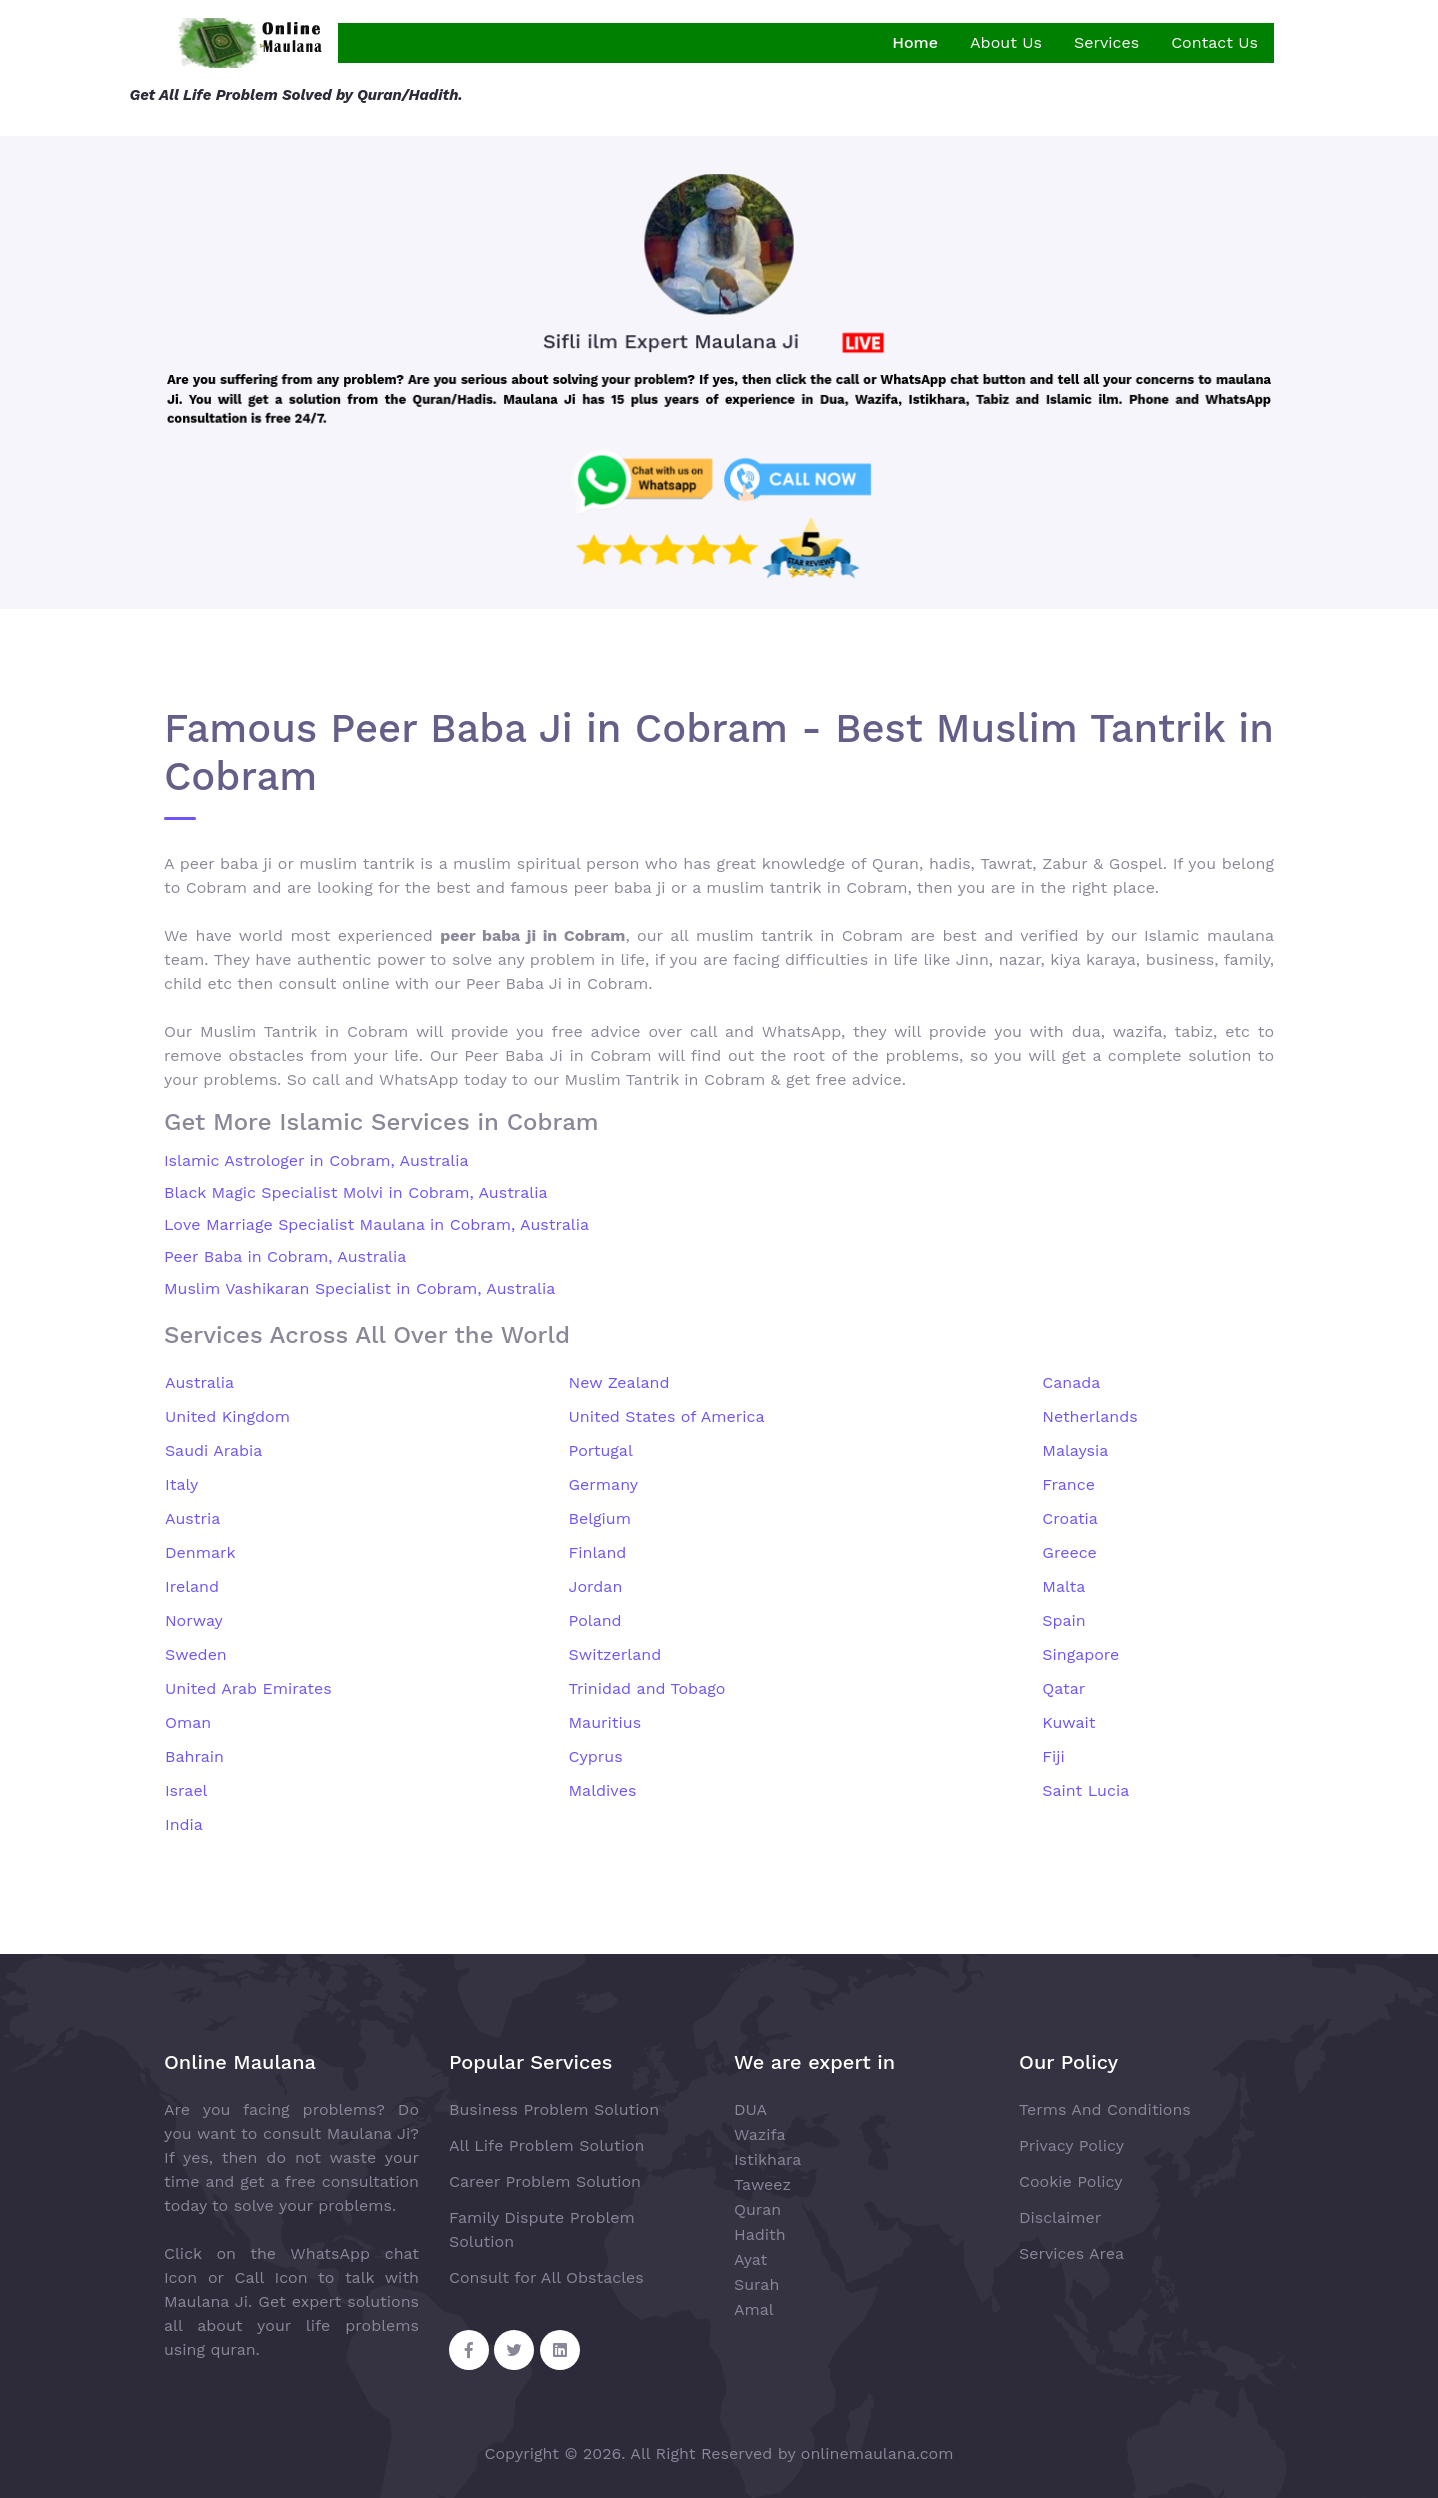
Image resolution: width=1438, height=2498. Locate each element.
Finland (598, 1552)
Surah (756, 2284)
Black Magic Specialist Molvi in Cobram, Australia (355, 1192)
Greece (1069, 1552)
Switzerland (615, 1654)
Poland (595, 1620)
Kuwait (1068, 1722)
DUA (750, 2109)
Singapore (1080, 1654)
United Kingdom (227, 1416)
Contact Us (1214, 42)
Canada (1071, 1382)
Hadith (760, 2234)
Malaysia (1075, 1450)
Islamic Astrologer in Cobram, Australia (316, 1160)
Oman (188, 1722)
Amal (754, 2309)
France (1068, 1484)
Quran (757, 2209)
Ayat (750, 2259)
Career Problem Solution (545, 2181)
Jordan (596, 1586)
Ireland (192, 1586)
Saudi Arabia (213, 1450)
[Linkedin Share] (560, 2350)
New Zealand (619, 1382)
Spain (1063, 1620)
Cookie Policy (1070, 2181)
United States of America (667, 1416)
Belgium (600, 1518)
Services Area (1071, 2253)
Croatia (1070, 1518)
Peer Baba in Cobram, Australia (285, 1256)
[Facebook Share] (469, 2350)
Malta (1063, 1586)
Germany (604, 1484)
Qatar (1063, 1688)
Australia (199, 1382)
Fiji (1053, 1756)
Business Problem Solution (554, 2109)
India (184, 1824)
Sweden (196, 1654)
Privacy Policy (1071, 2145)
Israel (186, 1790)
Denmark (200, 1552)
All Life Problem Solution (546, 2145)
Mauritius (605, 1722)
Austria (192, 1518)
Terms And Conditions (1105, 2109)
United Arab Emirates (248, 1688)
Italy (181, 1484)
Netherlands (1089, 1416)
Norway (194, 1620)
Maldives (603, 1790)
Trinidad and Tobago (647, 1688)
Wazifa (759, 2134)
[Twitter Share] (514, 2350)
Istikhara (767, 2159)
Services (1106, 42)
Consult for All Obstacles (546, 2277)
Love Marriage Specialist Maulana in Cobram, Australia (376, 1224)
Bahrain (194, 1756)
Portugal (601, 1450)
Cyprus (596, 1756)
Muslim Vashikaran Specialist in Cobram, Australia (359, 1288)
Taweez (762, 2184)
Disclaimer (1060, 2217)
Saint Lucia (1085, 1790)
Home (915, 42)
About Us (1006, 42)
